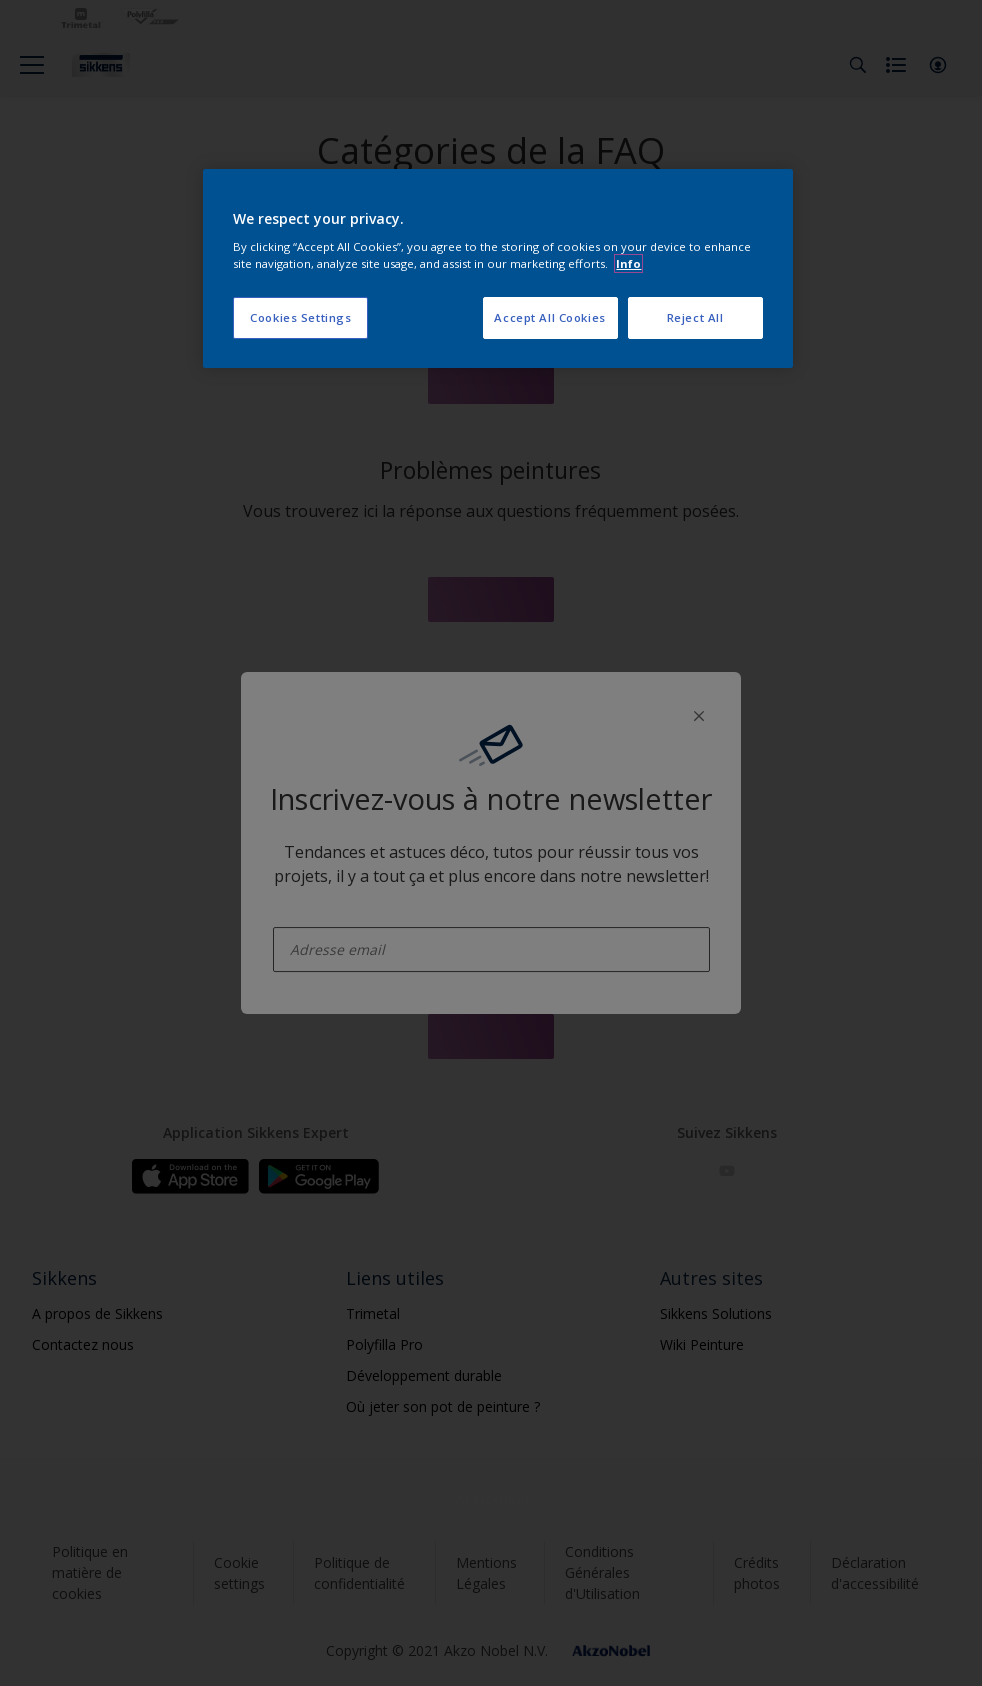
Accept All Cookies (549, 317)
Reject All (695, 317)
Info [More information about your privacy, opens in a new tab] (628, 263)
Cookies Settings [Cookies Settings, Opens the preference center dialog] (300, 317)
